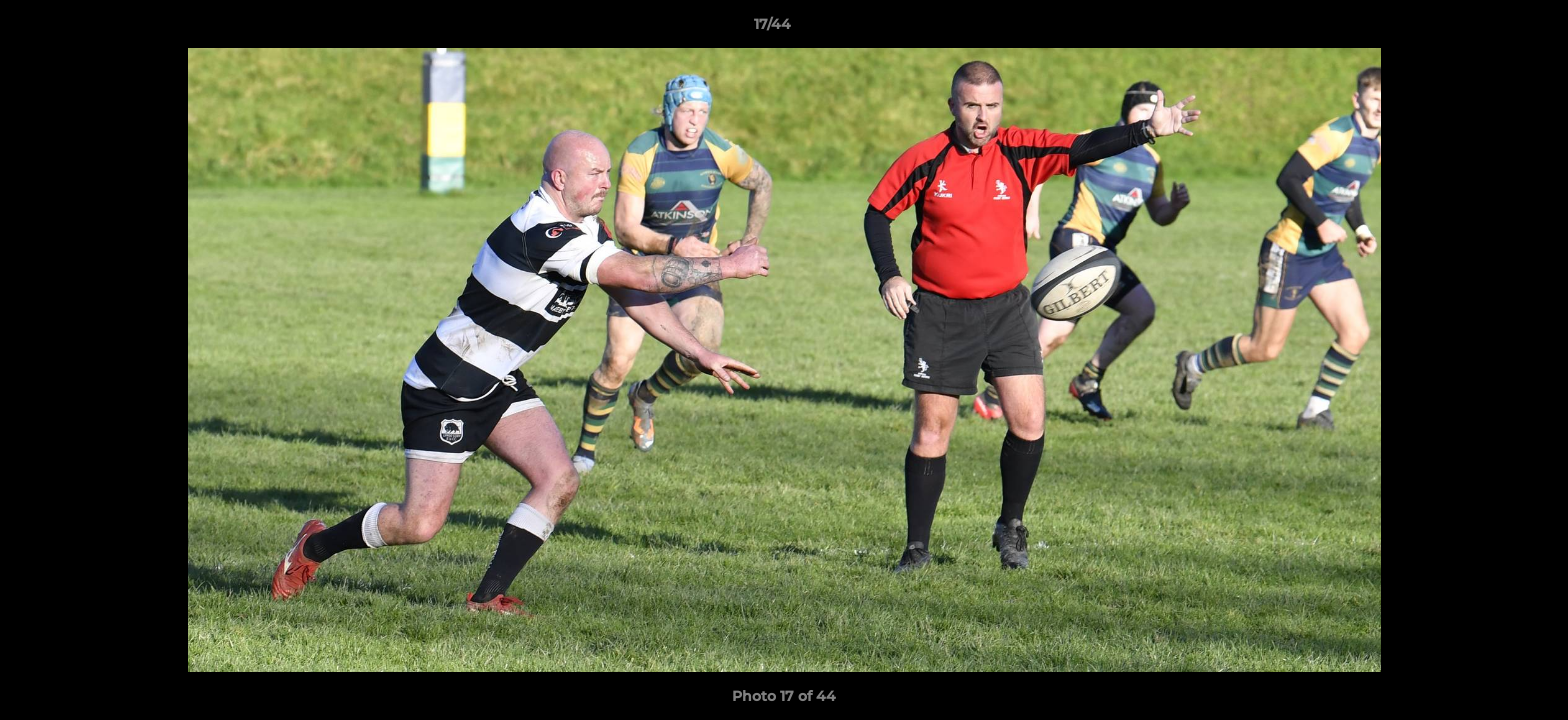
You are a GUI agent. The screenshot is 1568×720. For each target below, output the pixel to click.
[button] (1484, 29)
